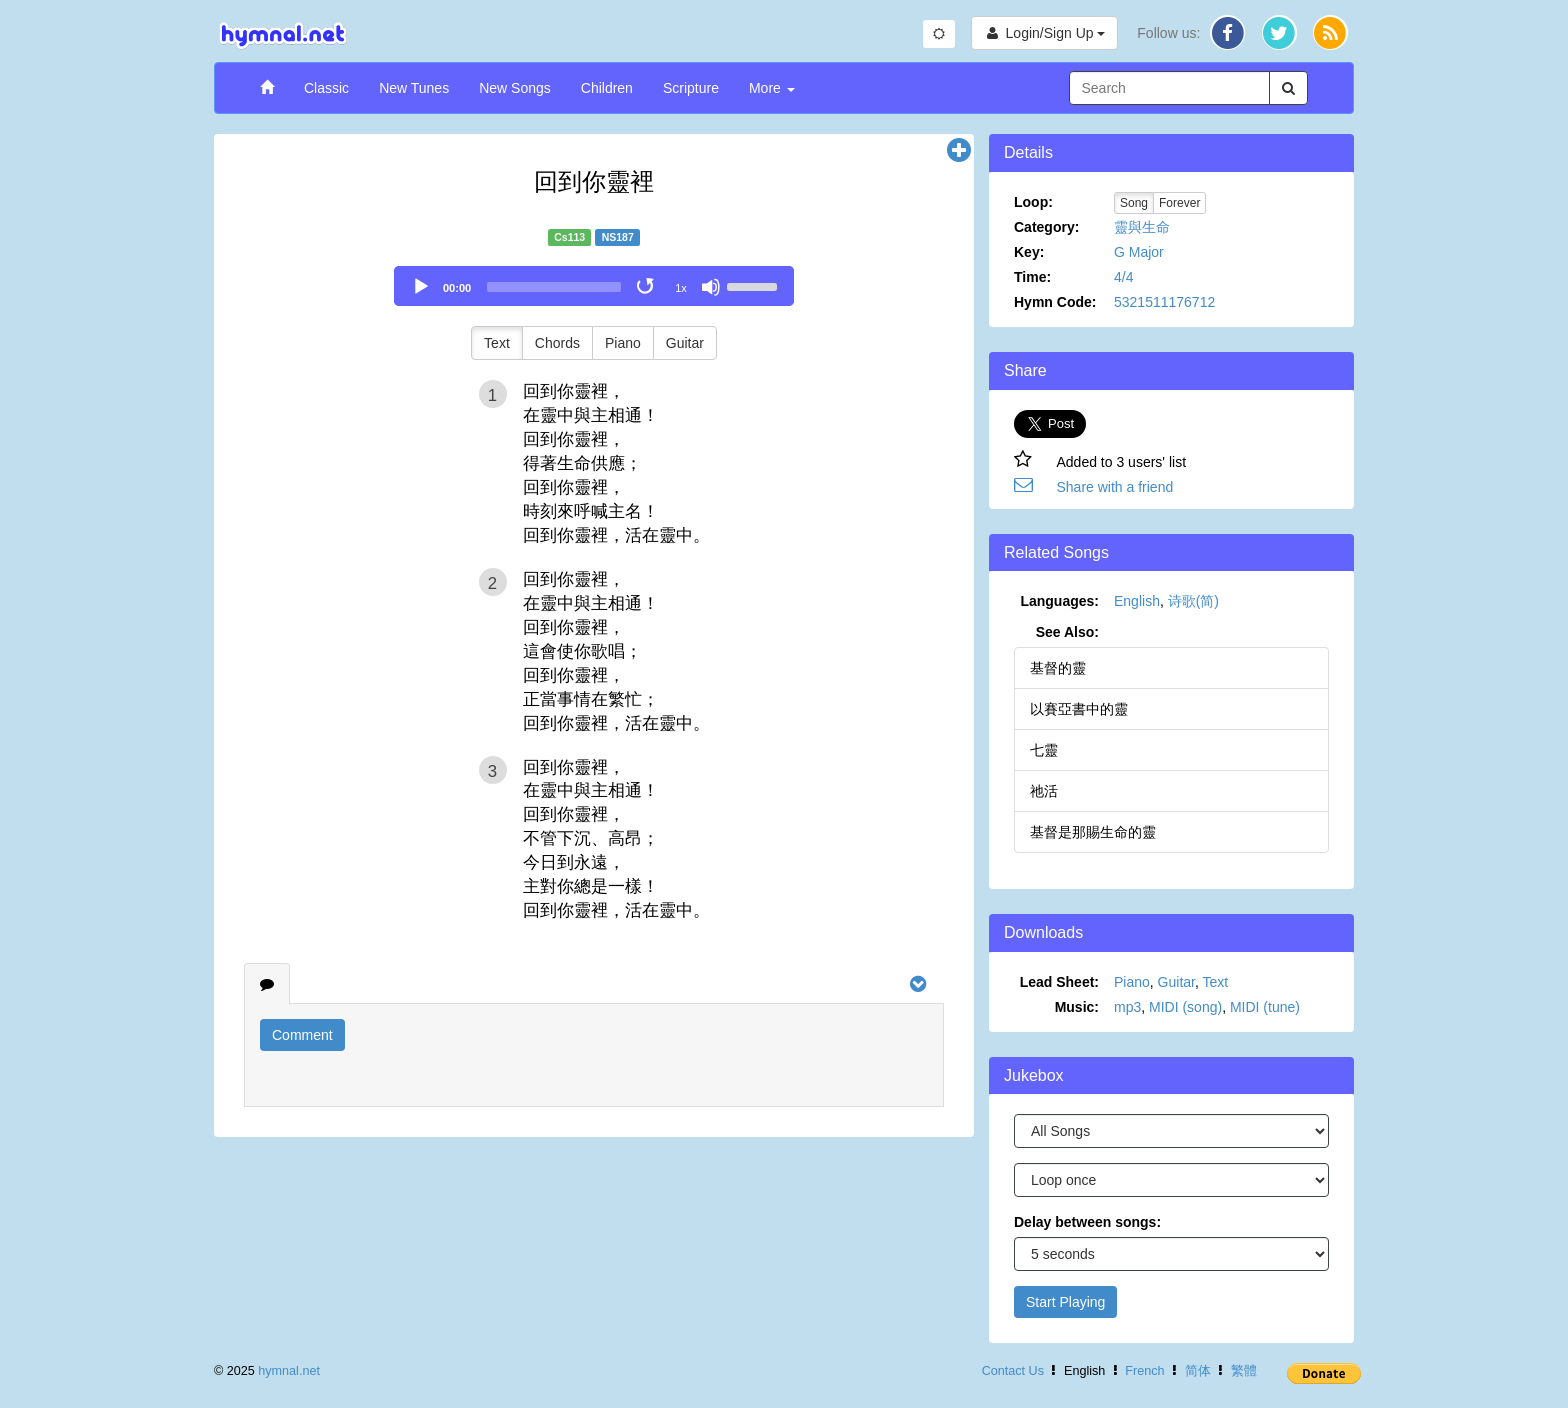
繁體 (1244, 1371)
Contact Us (1013, 1371)
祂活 (1044, 791)
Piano (623, 343)
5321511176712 (1164, 302)
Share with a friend (1115, 487)
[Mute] (711, 287)
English (1137, 601)
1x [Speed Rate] (681, 288)
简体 (1198, 1371)
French (1144, 1371)
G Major (1139, 252)
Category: (1046, 227)
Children (607, 88)
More (772, 88)
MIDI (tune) (1265, 1007)
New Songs (515, 88)
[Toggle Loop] (647, 287)
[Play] (421, 287)
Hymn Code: (1055, 302)
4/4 (1123, 277)
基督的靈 (1058, 668)
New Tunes (414, 88)
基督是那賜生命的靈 (1093, 832)
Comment (302, 1035)
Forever (1179, 203)
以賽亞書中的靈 (1079, 709)
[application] (594, 286)
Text (497, 343)
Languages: (1059, 601)
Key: (1029, 252)
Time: (1032, 277)
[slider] (554, 287)
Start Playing (1065, 1302)
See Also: (1067, 632)
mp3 (1127, 1007)
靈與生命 (1142, 227)
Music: (1077, 1007)
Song (1134, 203)
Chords (557, 343)
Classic (326, 88)
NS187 (618, 237)
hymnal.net (289, 1371)
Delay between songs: (1087, 1222)
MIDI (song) (1185, 1007)
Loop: (1033, 202)
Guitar (685, 343)
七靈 (1044, 750)
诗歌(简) (1193, 601)
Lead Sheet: (1059, 982)
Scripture (691, 88)
